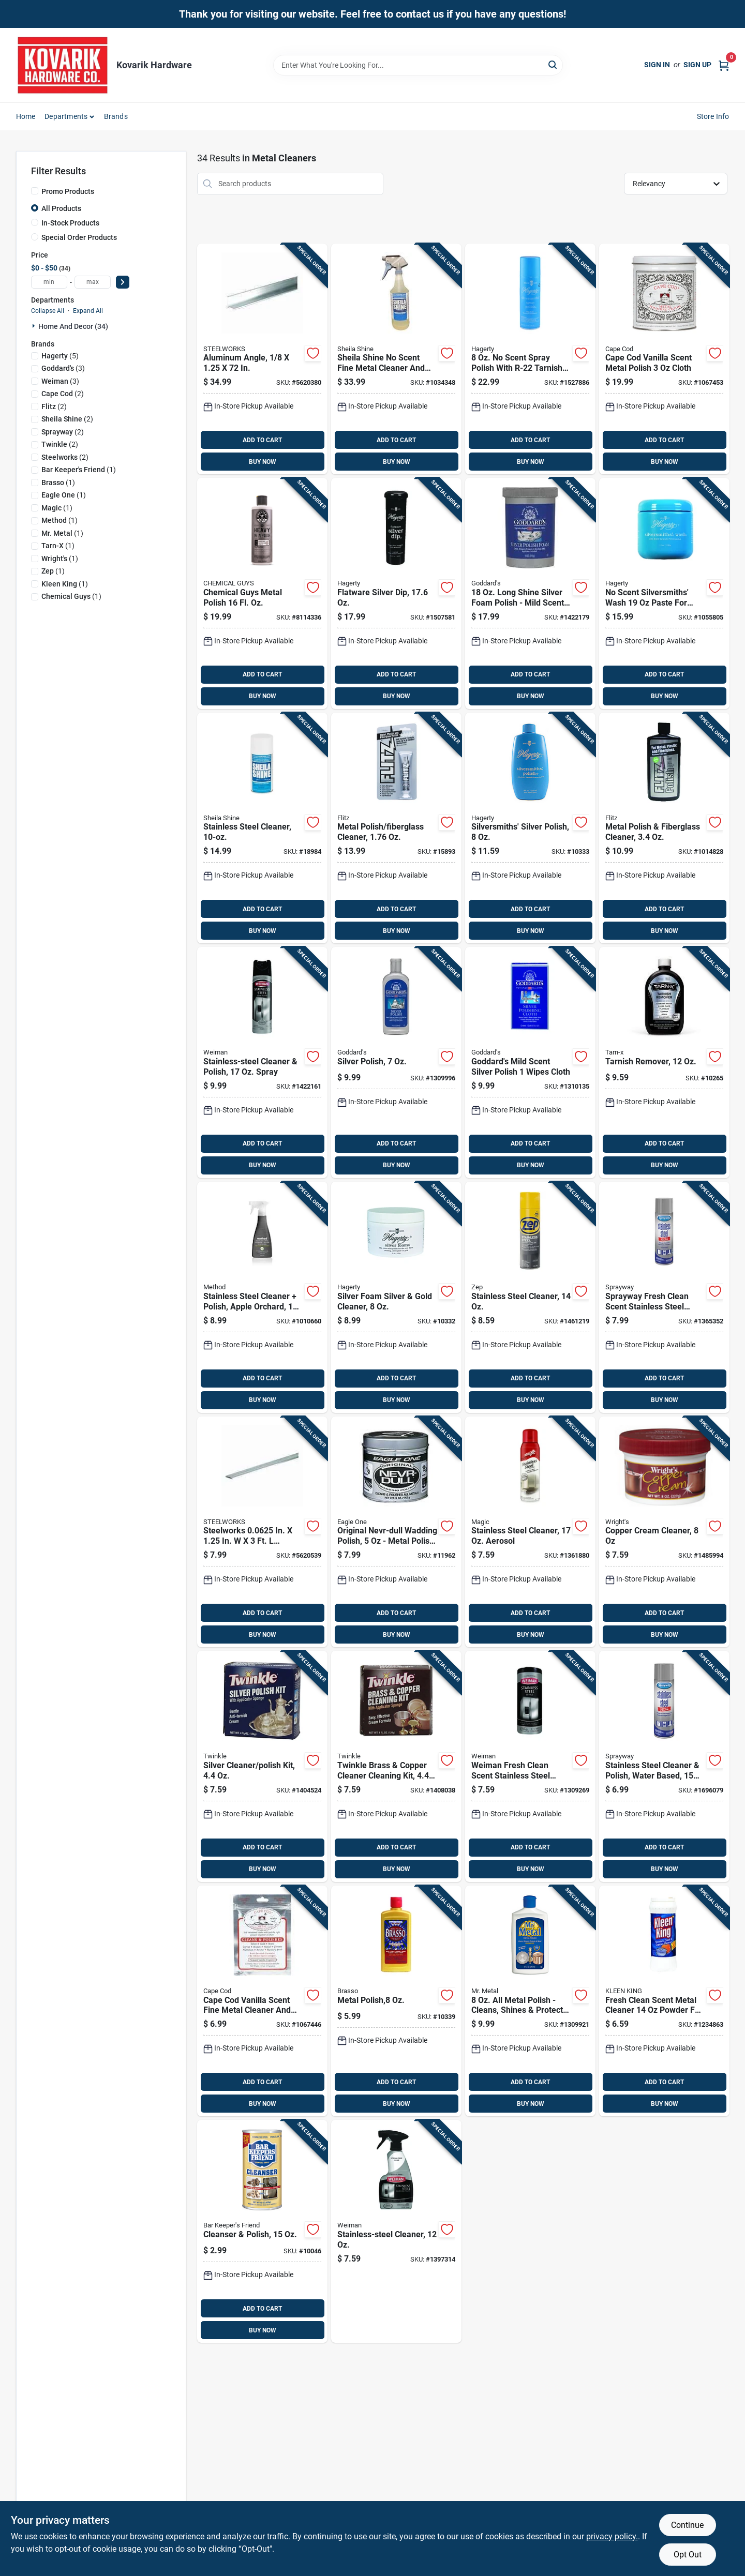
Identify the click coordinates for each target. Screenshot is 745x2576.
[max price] (92, 282)
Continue (687, 2525)
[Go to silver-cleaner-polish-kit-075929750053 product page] (262, 1766)
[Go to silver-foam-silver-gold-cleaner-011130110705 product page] (396, 1297)
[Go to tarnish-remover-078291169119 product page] (664, 1062)
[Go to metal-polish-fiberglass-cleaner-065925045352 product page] (664, 828)
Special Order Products (79, 237)
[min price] (49, 282)
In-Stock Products (70, 222)
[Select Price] (122, 282)
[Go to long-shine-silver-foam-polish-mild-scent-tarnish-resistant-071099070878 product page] (530, 593)
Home (26, 116)
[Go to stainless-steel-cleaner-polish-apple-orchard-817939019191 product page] (262, 1297)
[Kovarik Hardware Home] (62, 65)
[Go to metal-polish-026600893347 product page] (396, 2001)
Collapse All (47, 310)
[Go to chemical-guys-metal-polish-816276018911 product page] (262, 593)
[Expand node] (35, 326)
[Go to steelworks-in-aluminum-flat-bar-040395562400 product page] (262, 1532)
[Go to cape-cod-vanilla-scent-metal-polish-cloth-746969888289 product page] (664, 359)
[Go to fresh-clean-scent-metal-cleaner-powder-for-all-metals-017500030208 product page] (664, 2001)
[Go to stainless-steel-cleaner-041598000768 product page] (396, 2231)
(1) (78, 469)
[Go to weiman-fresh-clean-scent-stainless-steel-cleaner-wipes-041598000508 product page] (530, 1766)
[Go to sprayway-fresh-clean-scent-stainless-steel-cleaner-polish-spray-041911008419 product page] (664, 1297)
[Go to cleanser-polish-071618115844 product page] (262, 2231)
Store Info (713, 116)
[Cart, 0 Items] (724, 64)
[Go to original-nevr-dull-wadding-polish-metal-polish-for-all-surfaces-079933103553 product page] (396, 1532)
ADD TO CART (262, 440)
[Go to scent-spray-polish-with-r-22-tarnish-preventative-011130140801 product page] (530, 359)
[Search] (553, 64)
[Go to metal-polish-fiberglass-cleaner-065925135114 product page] (396, 828)
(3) (63, 368)
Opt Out (688, 2554)
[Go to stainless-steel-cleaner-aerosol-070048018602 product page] (530, 1532)
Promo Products (67, 191)
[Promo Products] (34, 190)
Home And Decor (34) (73, 326)
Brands (116, 116)
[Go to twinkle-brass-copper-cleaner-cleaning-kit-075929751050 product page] (396, 1766)
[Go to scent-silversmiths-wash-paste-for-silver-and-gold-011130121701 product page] (664, 593)
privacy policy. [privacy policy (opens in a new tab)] (612, 2536)
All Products (61, 208)
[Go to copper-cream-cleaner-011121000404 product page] (664, 1532)
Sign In (657, 65)
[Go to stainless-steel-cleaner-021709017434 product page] (530, 1297)
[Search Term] (418, 65)
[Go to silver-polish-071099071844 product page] (396, 1062)
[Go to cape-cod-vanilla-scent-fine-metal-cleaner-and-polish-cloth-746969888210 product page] (262, 2001)
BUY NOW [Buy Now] (262, 461)
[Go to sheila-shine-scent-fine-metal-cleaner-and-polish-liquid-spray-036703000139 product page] (396, 359)
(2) (62, 393)
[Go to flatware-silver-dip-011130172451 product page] (396, 593)
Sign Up (697, 65)
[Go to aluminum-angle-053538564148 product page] (262, 359)
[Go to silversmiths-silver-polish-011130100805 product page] (530, 828)
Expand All (88, 310)
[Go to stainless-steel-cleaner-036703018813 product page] (262, 828)
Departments (65, 116)
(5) (60, 356)
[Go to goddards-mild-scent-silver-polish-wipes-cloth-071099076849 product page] (530, 1062)
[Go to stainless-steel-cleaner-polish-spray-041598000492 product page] (262, 1062)
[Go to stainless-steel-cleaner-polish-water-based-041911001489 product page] (664, 1766)
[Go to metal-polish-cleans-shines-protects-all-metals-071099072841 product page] (530, 2001)
